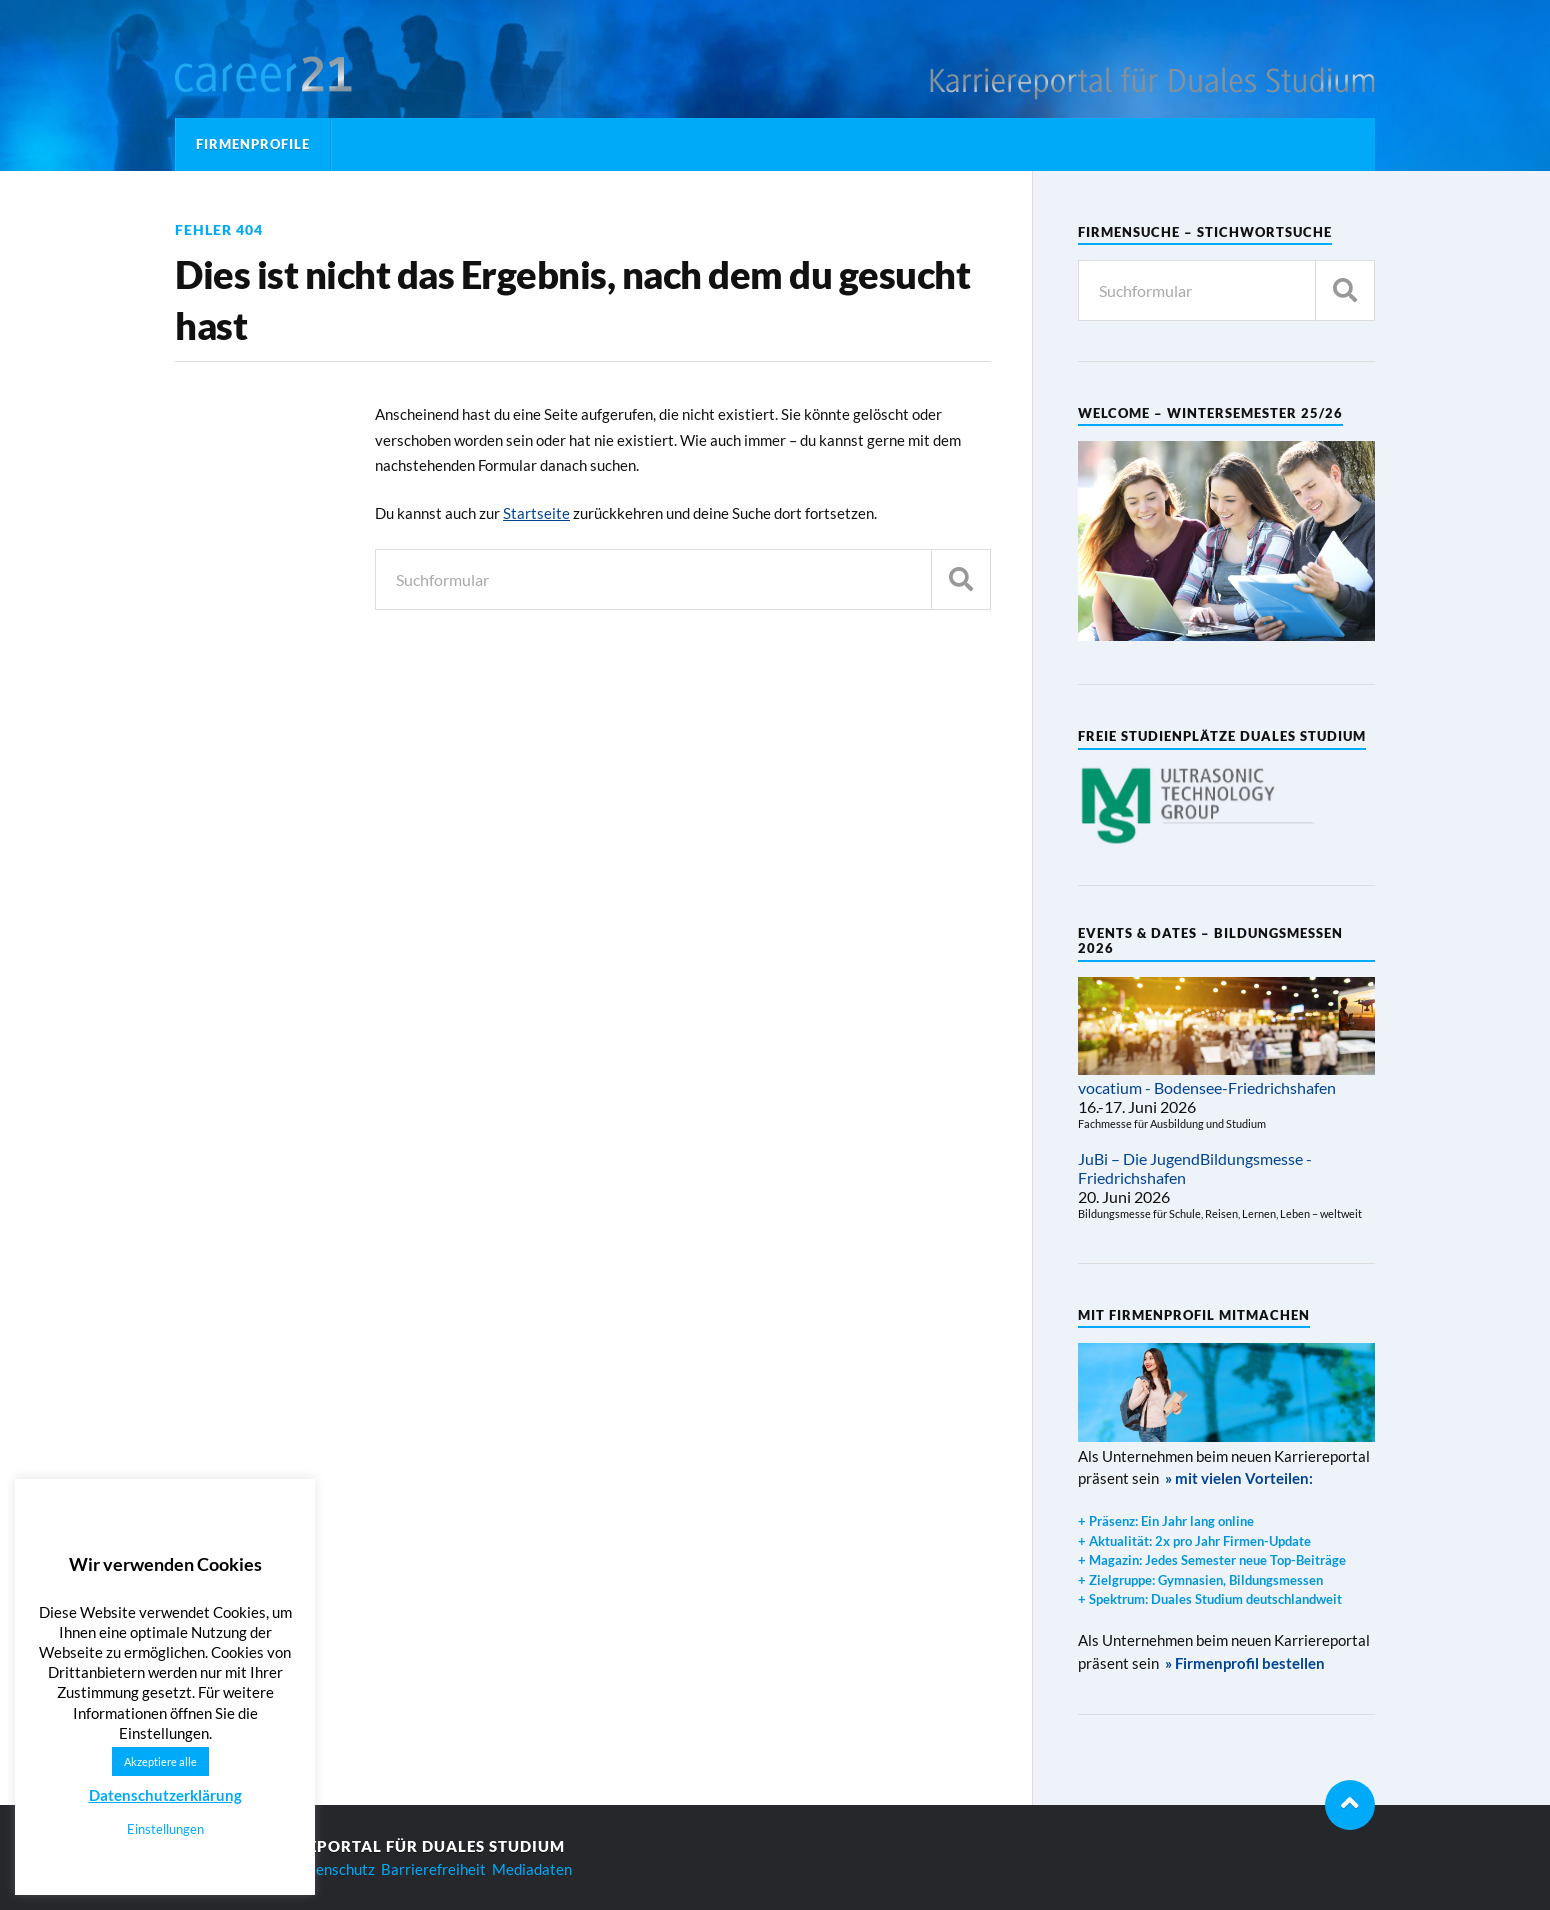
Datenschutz (333, 1869)
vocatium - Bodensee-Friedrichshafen (1207, 1087)
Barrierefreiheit (433, 1869)
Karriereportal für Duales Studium (400, 1846)
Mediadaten (532, 1869)
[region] (1198, 805)
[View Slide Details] (1198, 805)
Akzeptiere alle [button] (160, 1761)
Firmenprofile (253, 144)
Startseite (536, 513)
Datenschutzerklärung (165, 1795)
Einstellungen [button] (165, 1829)
